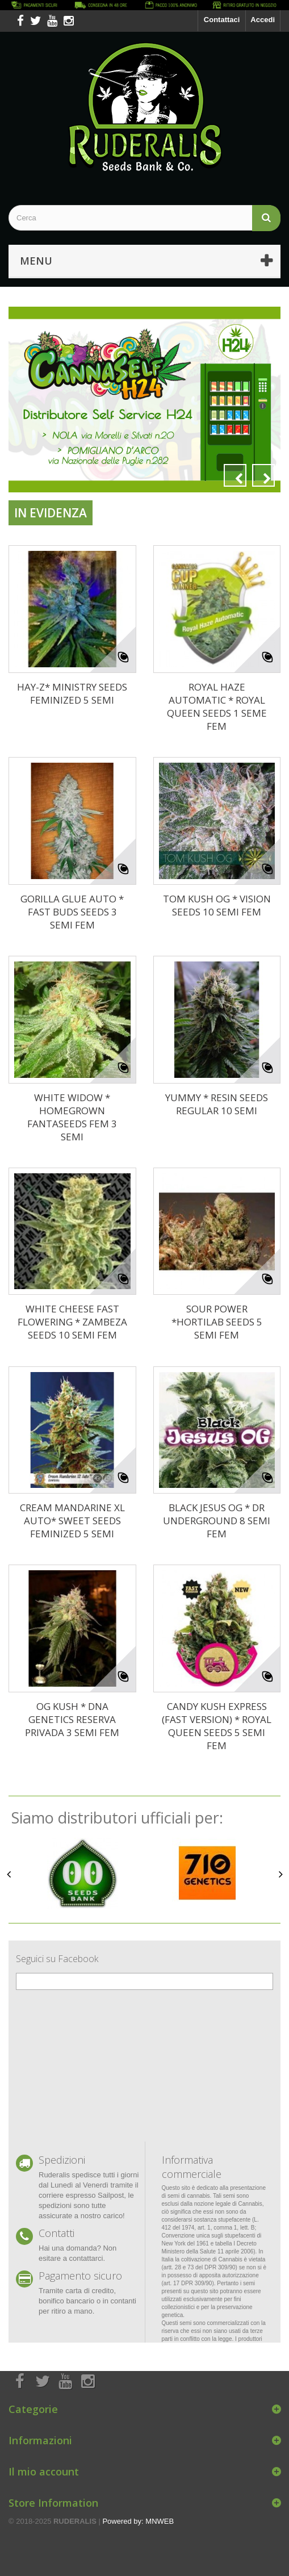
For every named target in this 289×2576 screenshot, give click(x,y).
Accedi (262, 19)
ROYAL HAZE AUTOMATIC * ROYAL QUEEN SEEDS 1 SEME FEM (217, 706)
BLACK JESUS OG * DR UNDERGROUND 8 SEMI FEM (216, 1520)
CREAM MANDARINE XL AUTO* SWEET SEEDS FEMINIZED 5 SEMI (72, 1520)
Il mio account (44, 2471)
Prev (235, 475)
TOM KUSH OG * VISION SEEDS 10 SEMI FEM (217, 905)
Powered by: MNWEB (138, 2521)
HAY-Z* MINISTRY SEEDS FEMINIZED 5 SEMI (72, 693)
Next (263, 475)
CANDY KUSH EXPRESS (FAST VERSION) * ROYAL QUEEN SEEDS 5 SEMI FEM (216, 1726)
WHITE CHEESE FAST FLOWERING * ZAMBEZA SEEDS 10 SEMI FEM (72, 1321)
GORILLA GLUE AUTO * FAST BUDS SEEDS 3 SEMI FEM (72, 911)
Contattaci (222, 19)
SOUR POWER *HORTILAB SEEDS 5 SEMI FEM (216, 1321)
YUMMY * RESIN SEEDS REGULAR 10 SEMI (216, 1104)
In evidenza (50, 513)
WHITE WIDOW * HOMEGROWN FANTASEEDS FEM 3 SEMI (72, 1117)
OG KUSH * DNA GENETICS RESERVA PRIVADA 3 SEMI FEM (72, 1719)
